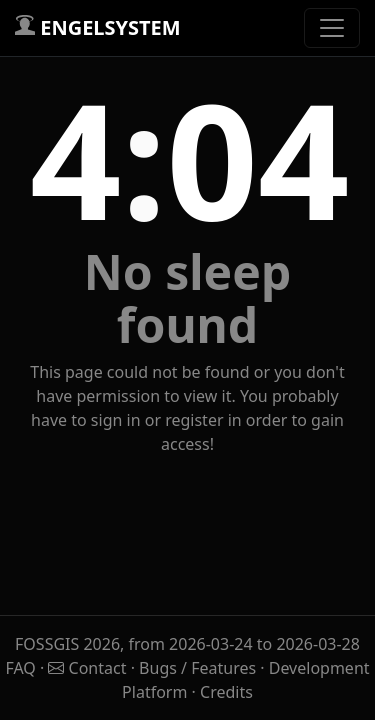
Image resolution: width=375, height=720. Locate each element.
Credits (226, 692)
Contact (89, 668)
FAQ (22, 668)
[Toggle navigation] (332, 28)
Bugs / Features (197, 668)
